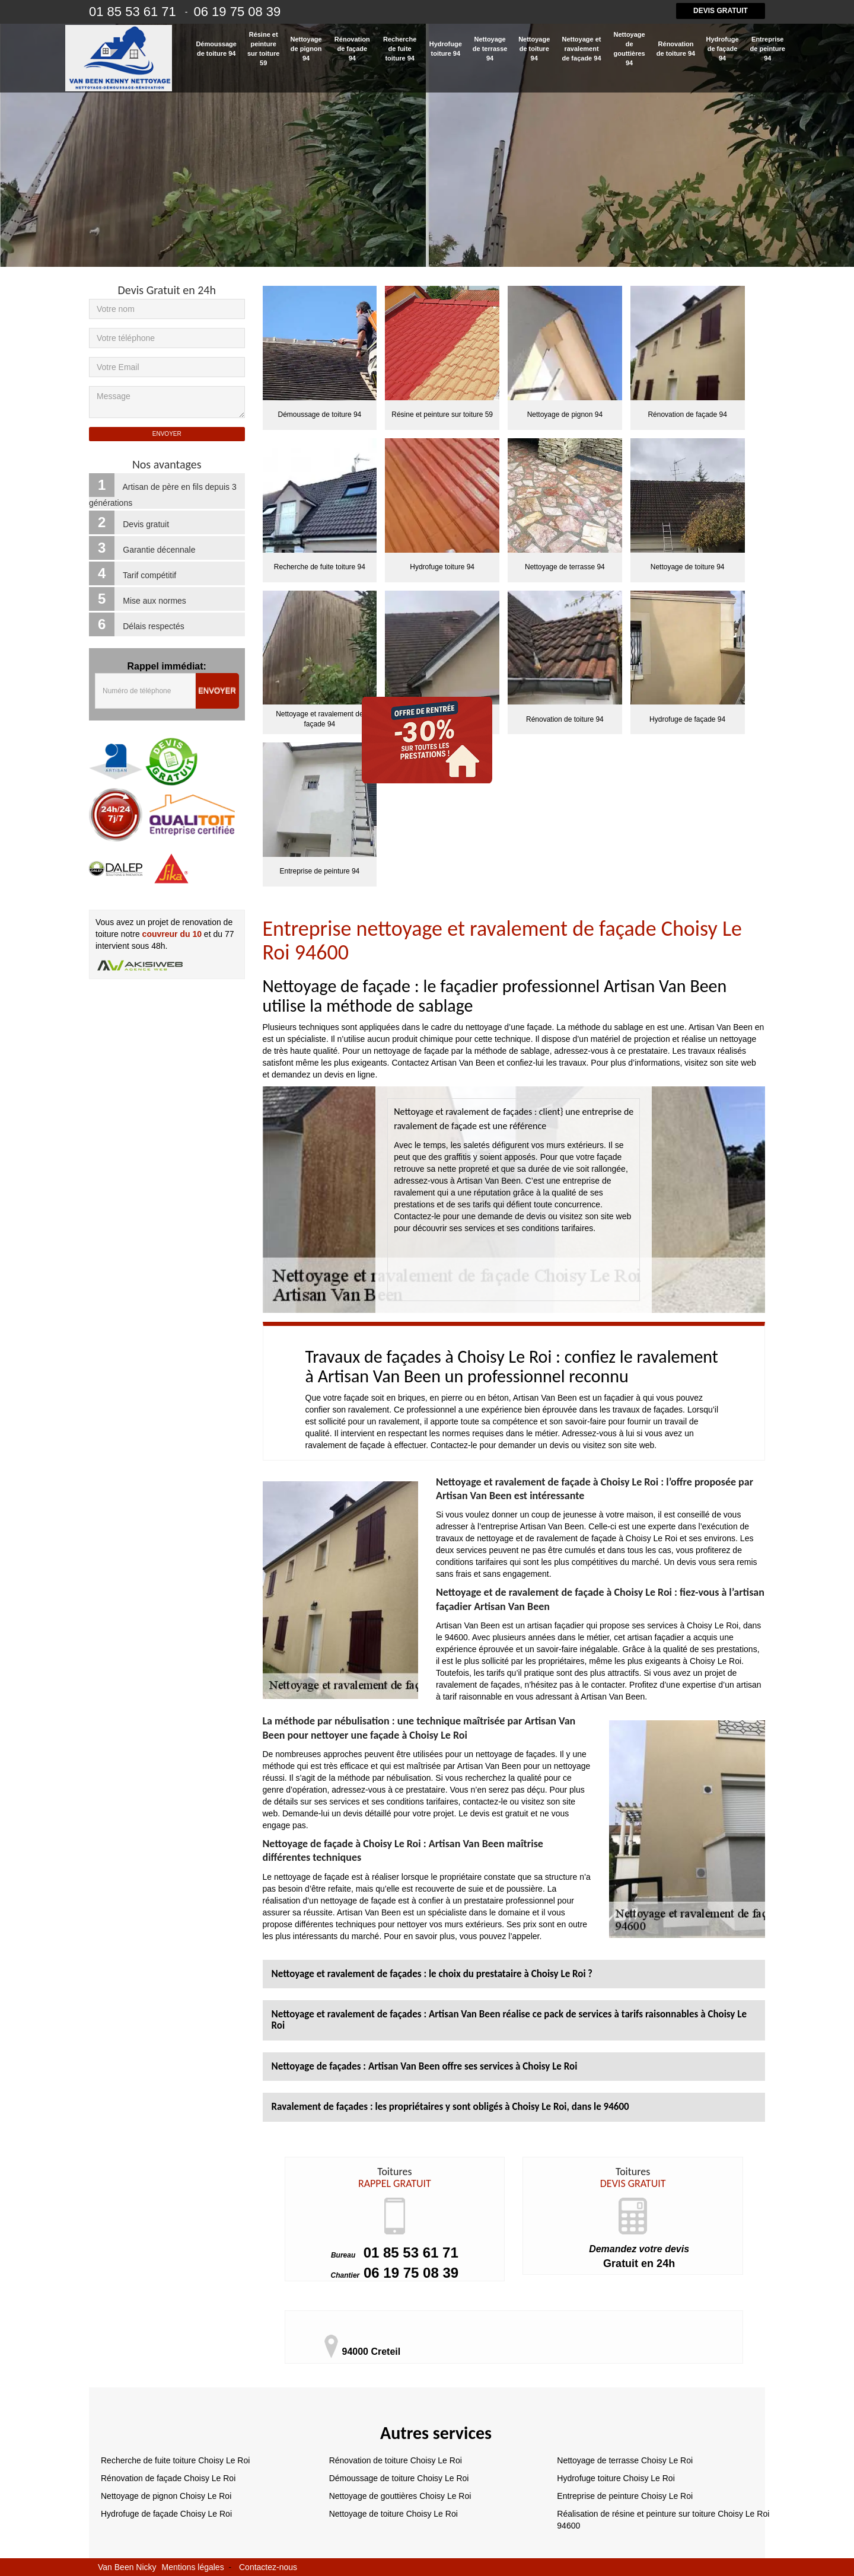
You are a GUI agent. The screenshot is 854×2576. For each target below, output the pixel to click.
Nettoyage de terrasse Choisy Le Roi (625, 2460)
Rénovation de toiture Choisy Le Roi (395, 2460)
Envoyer (217, 691)
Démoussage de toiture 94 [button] (216, 48)
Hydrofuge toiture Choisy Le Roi (615, 2478)
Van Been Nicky (127, 2567)
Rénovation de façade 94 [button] (352, 49)
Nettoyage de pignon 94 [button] (305, 49)
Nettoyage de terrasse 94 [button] (490, 49)
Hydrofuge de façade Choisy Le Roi (166, 2513)
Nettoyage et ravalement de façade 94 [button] (581, 49)
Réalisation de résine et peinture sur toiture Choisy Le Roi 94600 (663, 2519)
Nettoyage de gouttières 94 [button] (629, 48)
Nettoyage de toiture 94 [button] (534, 49)
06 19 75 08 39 (395, 2273)
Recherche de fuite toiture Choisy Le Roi (175, 2460)
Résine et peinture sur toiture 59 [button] (263, 48)
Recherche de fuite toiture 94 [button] (399, 49)
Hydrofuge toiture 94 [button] (445, 48)
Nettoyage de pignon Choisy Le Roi (166, 2496)
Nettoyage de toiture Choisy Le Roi (393, 2513)
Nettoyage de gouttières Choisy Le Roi (400, 2496)
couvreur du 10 (172, 934)
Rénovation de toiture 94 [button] (676, 48)
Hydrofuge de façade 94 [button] (722, 49)
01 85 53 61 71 (394, 2253)
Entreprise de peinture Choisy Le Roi (625, 2496)
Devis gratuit (720, 11)
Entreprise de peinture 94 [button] (767, 49)
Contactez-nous (268, 2567)
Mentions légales (193, 2567)
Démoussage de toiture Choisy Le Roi (399, 2478)
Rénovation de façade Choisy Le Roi (168, 2478)
